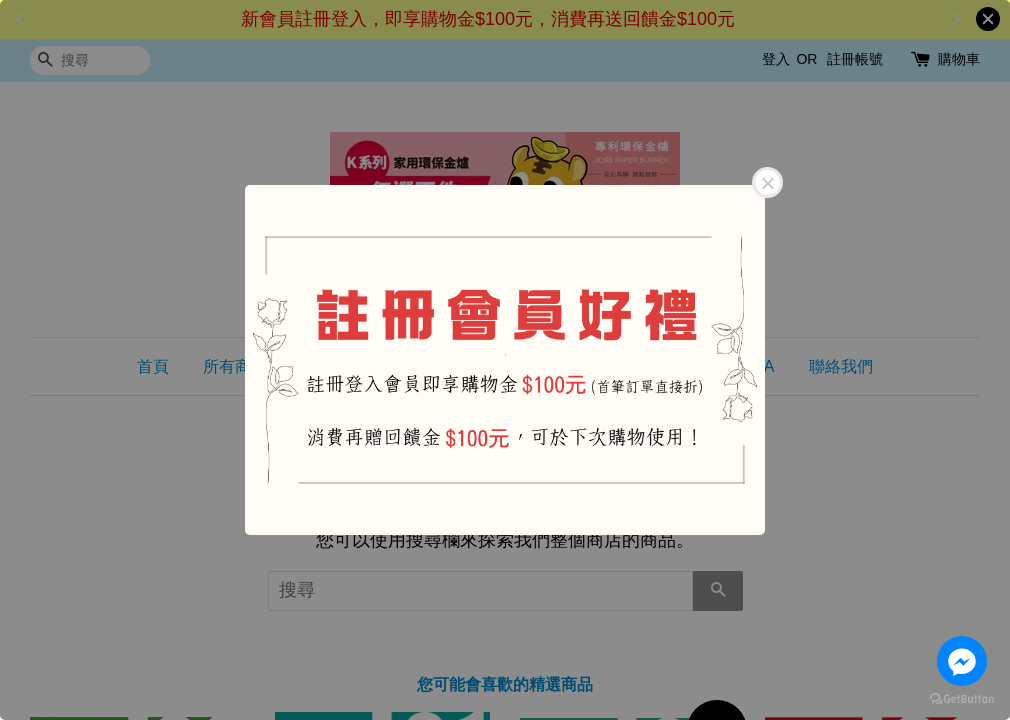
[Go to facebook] (962, 661)
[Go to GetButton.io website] (962, 699)
